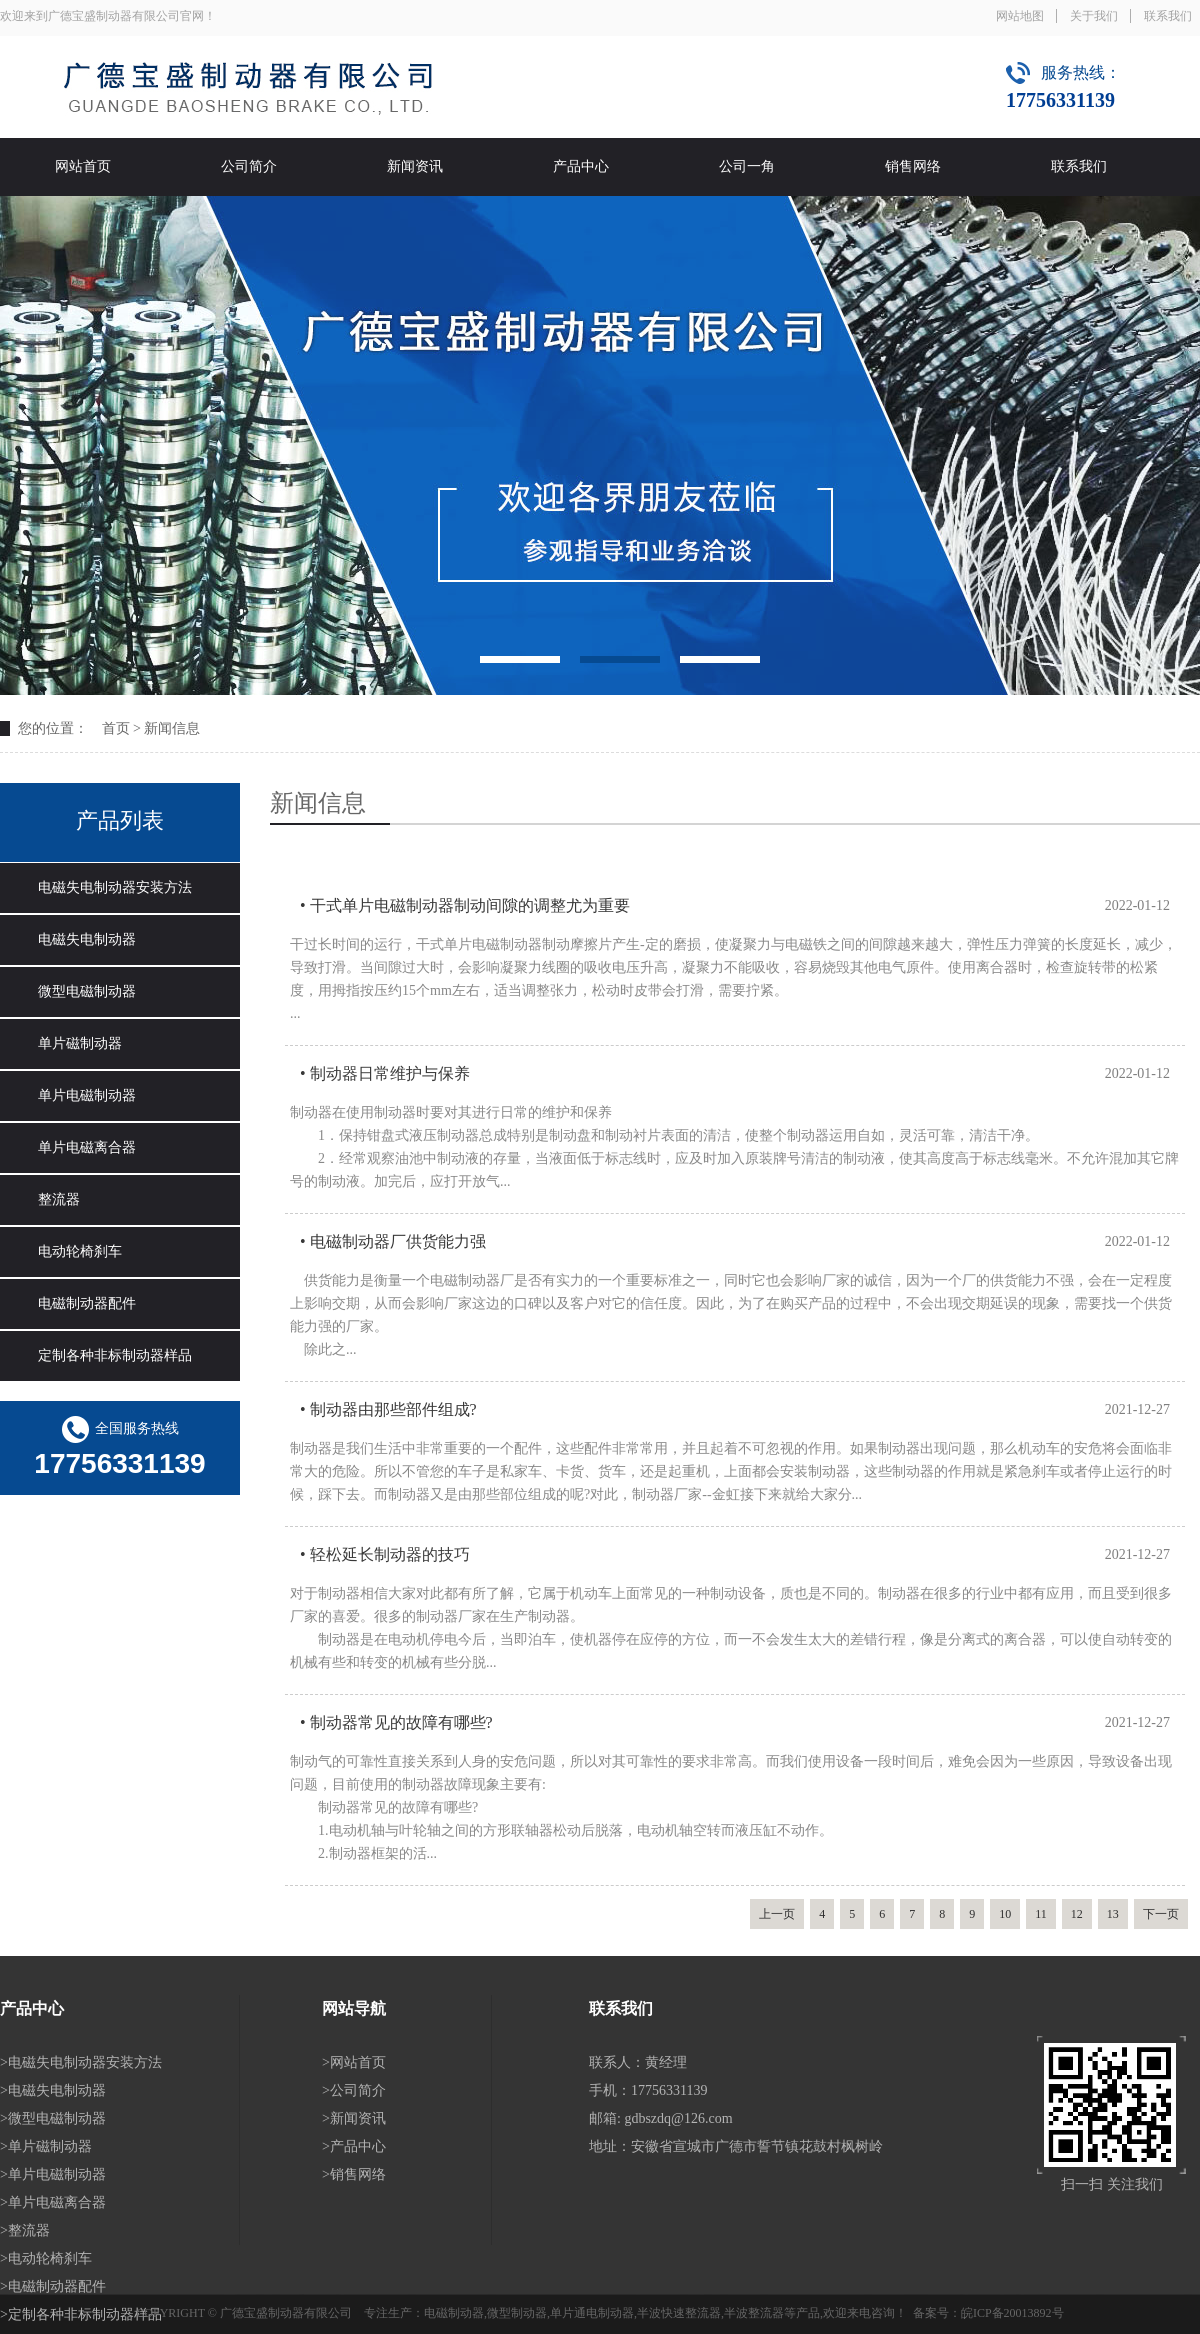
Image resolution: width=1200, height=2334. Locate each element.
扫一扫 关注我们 (1112, 2184)
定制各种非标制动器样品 (115, 1355)
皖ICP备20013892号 (1012, 2313)
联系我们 (1168, 16)
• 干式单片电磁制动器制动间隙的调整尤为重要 (465, 905)
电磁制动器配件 (87, 1303)
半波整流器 (754, 2313)
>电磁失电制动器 (53, 2090)
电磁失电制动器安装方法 (115, 887)
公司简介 (249, 166)
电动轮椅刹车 (80, 1251)
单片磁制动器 (80, 1043)
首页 (116, 728)
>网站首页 (354, 2062)
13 (1113, 1914)
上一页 (777, 1914)
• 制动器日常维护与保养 (385, 1073)
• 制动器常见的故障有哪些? (396, 1722)
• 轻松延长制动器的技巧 (385, 1554)
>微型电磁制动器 (53, 2118)
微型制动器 (517, 2313)
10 (1005, 1914)
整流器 (59, 1199)
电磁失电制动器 (87, 939)
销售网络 (913, 166)
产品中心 (581, 166)
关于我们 (1094, 16)
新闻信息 (172, 728)
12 (1077, 1914)
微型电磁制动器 (87, 991)
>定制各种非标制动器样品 (81, 2314)
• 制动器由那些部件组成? (388, 1409)
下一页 (1161, 1914)
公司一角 (747, 166)
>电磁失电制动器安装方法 (81, 2062)
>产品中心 (354, 2146)
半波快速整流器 (679, 2313)
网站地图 (1020, 16)
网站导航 (354, 2008)
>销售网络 (354, 2174)
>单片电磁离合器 (53, 2202)
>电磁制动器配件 (53, 2286)
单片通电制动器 (592, 2313)
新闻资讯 (415, 166)
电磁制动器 (454, 2313)
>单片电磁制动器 (53, 2174)
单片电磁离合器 (87, 1147)
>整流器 (25, 2230)
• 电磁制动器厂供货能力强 (393, 1241)
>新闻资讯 (354, 2118)
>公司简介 (354, 2090)
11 (1041, 1914)
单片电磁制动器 (87, 1095)
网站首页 (83, 166)
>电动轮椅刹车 (46, 2258)
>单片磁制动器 (46, 2146)
